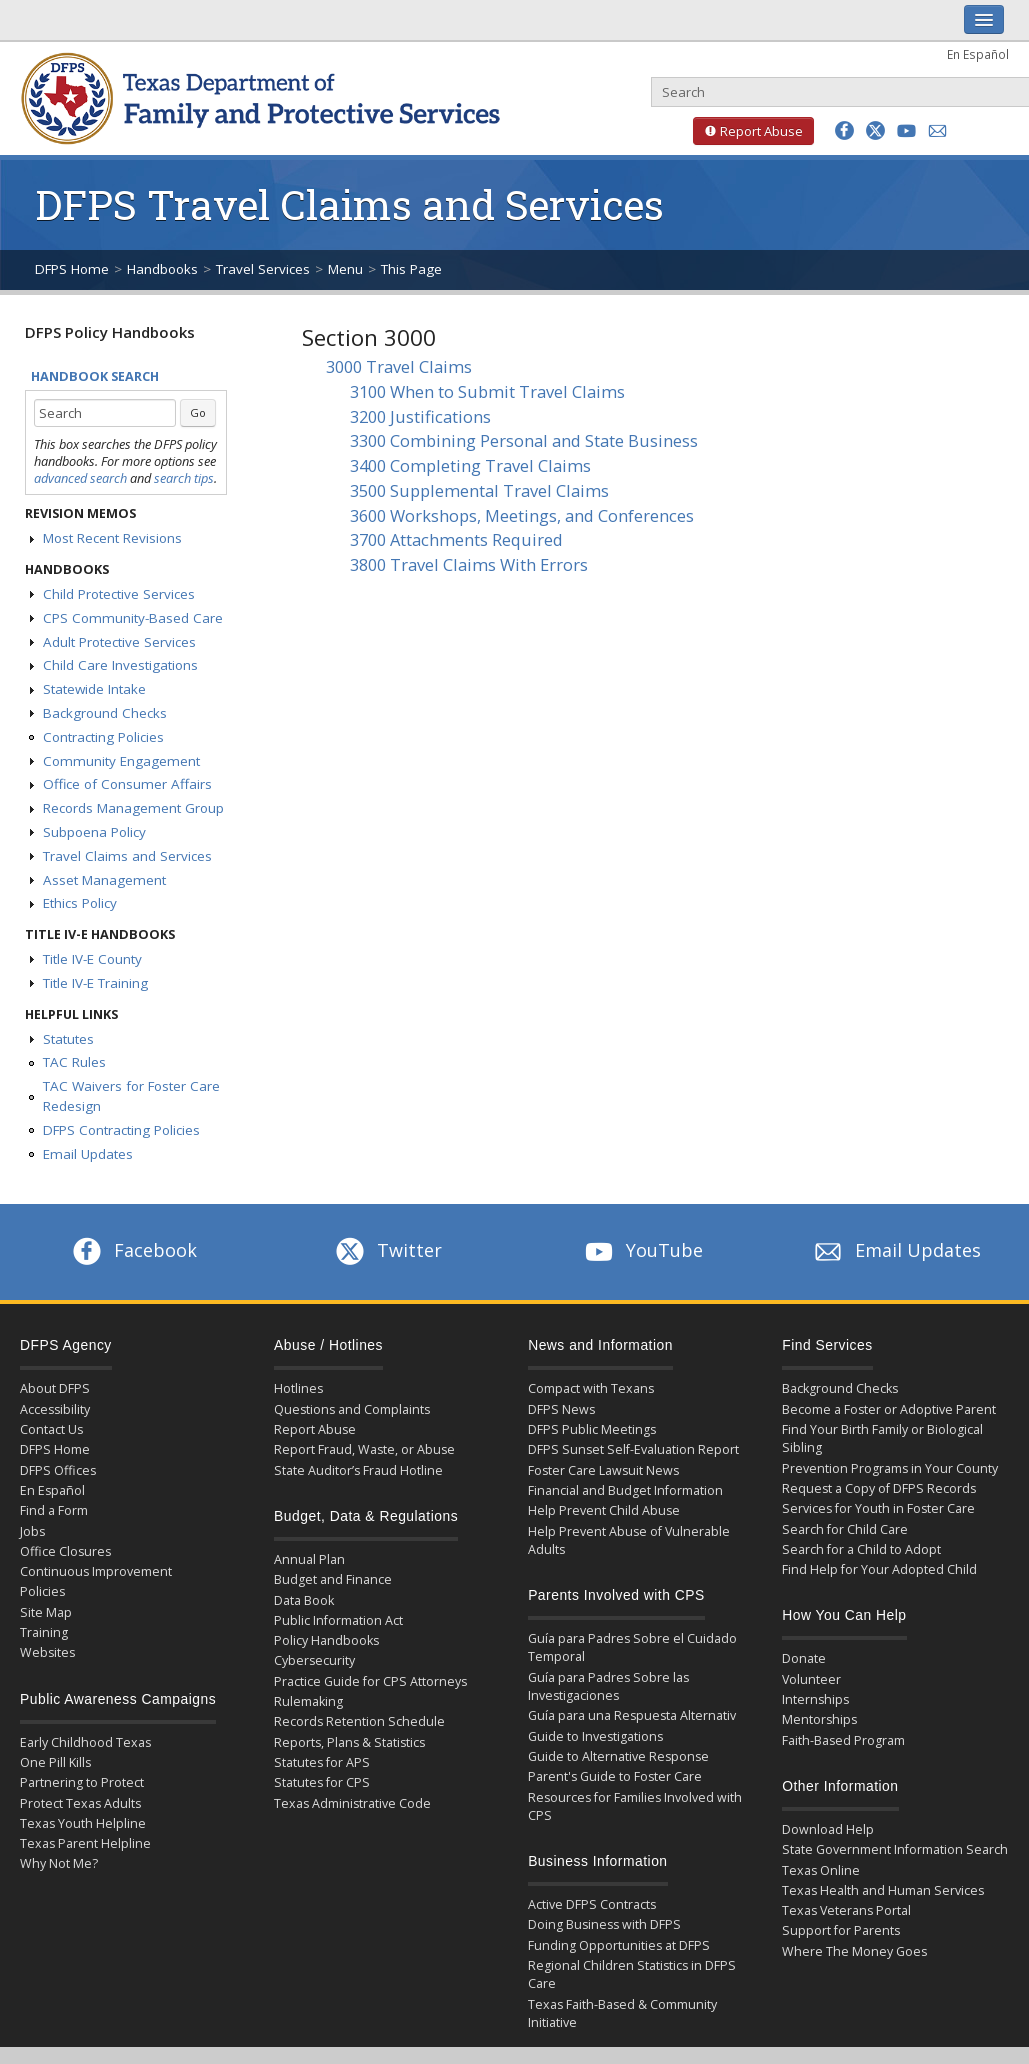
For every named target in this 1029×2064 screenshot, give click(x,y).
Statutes (68, 1039)
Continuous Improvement (96, 1571)
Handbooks (162, 269)
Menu (345, 269)
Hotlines (298, 1388)
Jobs (32, 1531)
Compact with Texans (591, 1388)
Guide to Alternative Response (618, 1756)
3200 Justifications (420, 416)
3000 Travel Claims (399, 366)
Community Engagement (121, 761)
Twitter (387, 1250)
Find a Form (54, 1510)
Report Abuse (748, 131)
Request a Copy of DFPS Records (879, 1488)
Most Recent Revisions (112, 538)
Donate (804, 1658)
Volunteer (811, 1679)
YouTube (642, 1250)
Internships (815, 1699)
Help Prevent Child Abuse (604, 1510)
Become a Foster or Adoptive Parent (889, 1409)
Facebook (133, 1250)
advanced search (80, 478)
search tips (184, 478)
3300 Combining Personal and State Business (524, 440)
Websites (47, 1652)
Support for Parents (841, 1930)
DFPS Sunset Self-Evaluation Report (633, 1449)
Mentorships (819, 1719)
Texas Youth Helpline (83, 1823)
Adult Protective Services (119, 642)
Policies (42, 1591)
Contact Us (51, 1429)
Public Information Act (338, 1620)
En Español (978, 54)
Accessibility (55, 1409)
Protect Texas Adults (80, 1803)
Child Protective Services (119, 594)
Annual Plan (309, 1559)
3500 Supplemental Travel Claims (479, 490)
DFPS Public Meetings (592, 1429)
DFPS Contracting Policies (121, 1130)
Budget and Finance (333, 1579)
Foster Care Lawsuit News (603, 1470)
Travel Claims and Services (127, 856)
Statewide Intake (94, 689)
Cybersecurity (314, 1660)
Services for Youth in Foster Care (878, 1508)
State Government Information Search (895, 1849)
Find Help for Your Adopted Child (879, 1569)
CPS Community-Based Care (133, 618)
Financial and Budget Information (625, 1490)
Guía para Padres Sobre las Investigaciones (608, 1686)
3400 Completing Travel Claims (470, 465)
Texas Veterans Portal (846, 1910)
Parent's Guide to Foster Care (615, 1776)
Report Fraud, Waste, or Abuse (364, 1449)
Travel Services (263, 269)
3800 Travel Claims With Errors (469, 564)
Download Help (828, 1829)
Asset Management (104, 880)
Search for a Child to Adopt (861, 1549)
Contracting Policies (103, 737)
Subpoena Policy (94, 832)
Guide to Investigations (595, 1736)
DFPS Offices (58, 1470)
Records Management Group (133, 808)
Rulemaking (308, 1701)
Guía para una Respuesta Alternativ (632, 1715)
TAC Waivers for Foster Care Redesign (131, 1096)
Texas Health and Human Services (883, 1890)
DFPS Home (72, 269)
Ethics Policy (80, 903)
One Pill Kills (55, 1762)
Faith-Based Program (843, 1740)
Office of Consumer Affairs (127, 784)
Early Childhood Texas (85, 1742)
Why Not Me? (59, 1863)
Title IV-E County (92, 959)
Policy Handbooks (326, 1640)
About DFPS (55, 1388)
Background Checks (105, 713)
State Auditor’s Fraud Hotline (358, 1470)
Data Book (304, 1600)
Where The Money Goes (854, 1951)
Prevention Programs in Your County (890, 1468)
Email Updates (88, 1154)
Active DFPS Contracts (592, 1904)
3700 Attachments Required (456, 539)
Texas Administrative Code (352, 1803)
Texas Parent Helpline (85, 1843)
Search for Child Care (845, 1529)
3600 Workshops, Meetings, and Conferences (522, 515)
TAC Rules (74, 1062)
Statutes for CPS (322, 1782)
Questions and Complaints (352, 1409)
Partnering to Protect (82, 1782)
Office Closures (65, 1551)
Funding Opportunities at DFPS (619, 1945)
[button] (844, 130)
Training (44, 1632)
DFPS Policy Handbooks (110, 332)
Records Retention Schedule (359, 1721)
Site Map (46, 1612)
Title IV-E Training (95, 983)
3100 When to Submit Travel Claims (487, 391)
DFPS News (561, 1409)
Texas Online (821, 1870)
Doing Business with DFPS (604, 1924)
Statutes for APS (322, 1762)
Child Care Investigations (120, 665)
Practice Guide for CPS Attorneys (370, 1681)
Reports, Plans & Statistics (349, 1742)
